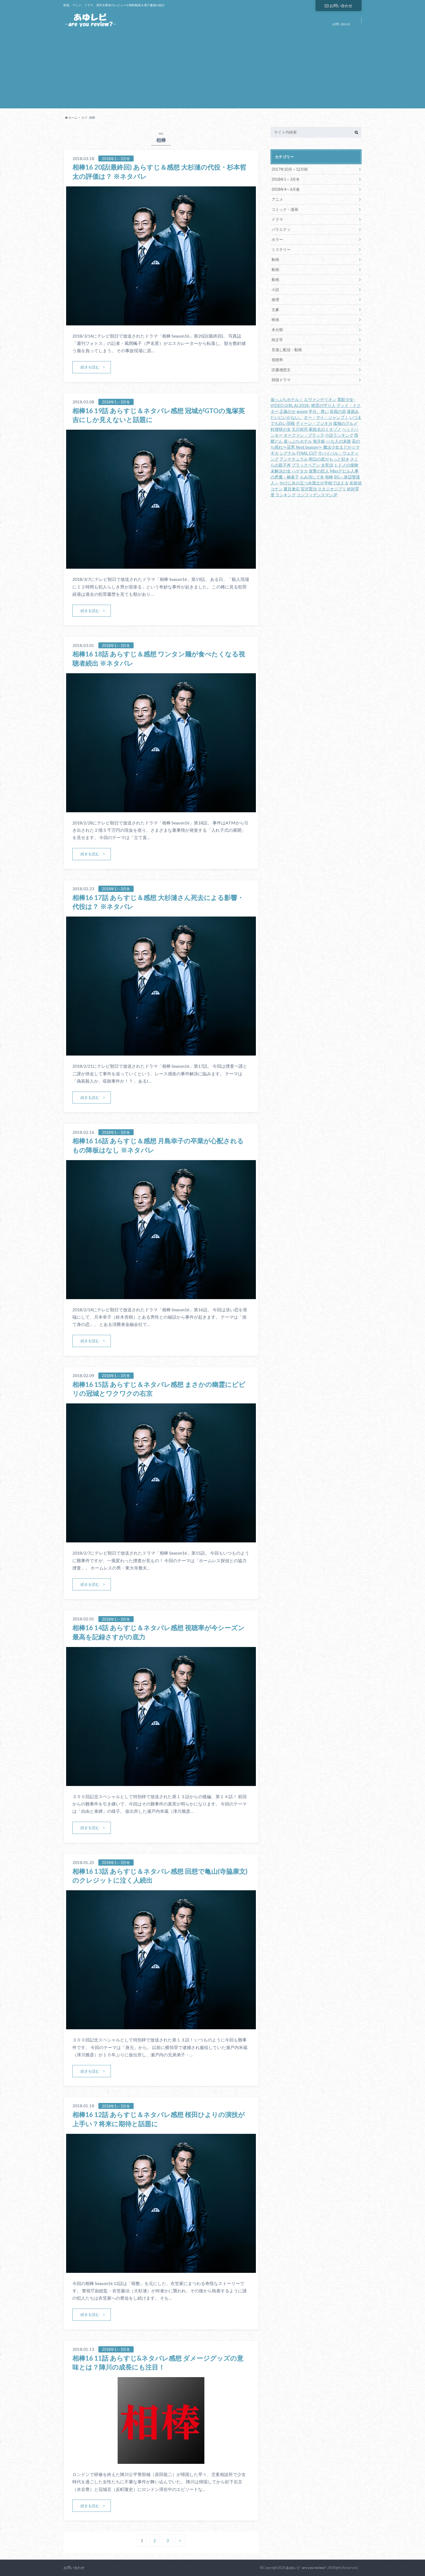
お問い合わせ (338, 5)
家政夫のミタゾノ (325, 429)
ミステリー (281, 249)
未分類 (277, 329)
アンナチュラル (293, 459)
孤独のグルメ (345, 423)
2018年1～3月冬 (286, 179)
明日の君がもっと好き (329, 459)
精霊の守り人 (323, 405)
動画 (275, 259)
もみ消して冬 (312, 477)
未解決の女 (281, 471)
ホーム (71, 117)
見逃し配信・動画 (287, 349)
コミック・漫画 (285, 209)
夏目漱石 (292, 489)
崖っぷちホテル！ (287, 399)
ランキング (285, 495)
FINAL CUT (307, 453)
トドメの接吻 (346, 465)
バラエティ (281, 229)
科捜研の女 (281, 429)
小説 (275, 289)
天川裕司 (300, 429)
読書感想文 (281, 369)
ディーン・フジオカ (314, 423)
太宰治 (327, 465)
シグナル (287, 453)
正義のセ (287, 411)
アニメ (277, 199)
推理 (275, 299)
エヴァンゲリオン (320, 399)
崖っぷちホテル (298, 441)
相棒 (329, 477)
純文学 (277, 339)
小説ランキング (339, 435)
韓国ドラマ (281, 379)
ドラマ (277, 219)
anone (302, 411)
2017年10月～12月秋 (290, 169)
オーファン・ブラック (304, 435)
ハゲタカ (300, 471)
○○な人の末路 (338, 441)
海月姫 (319, 441)
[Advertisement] (212, 70)
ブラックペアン (306, 465)
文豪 (275, 309)
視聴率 (277, 359)
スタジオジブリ (332, 489)
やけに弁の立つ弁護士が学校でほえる (314, 483)
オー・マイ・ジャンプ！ (326, 417)
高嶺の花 (338, 411)
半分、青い (318, 411)
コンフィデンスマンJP (317, 495)
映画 (275, 319)
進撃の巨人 (319, 471)
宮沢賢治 (309, 489)
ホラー (277, 239)
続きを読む (90, 367)
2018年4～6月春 (286, 189)
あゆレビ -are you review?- (306, 2567)
